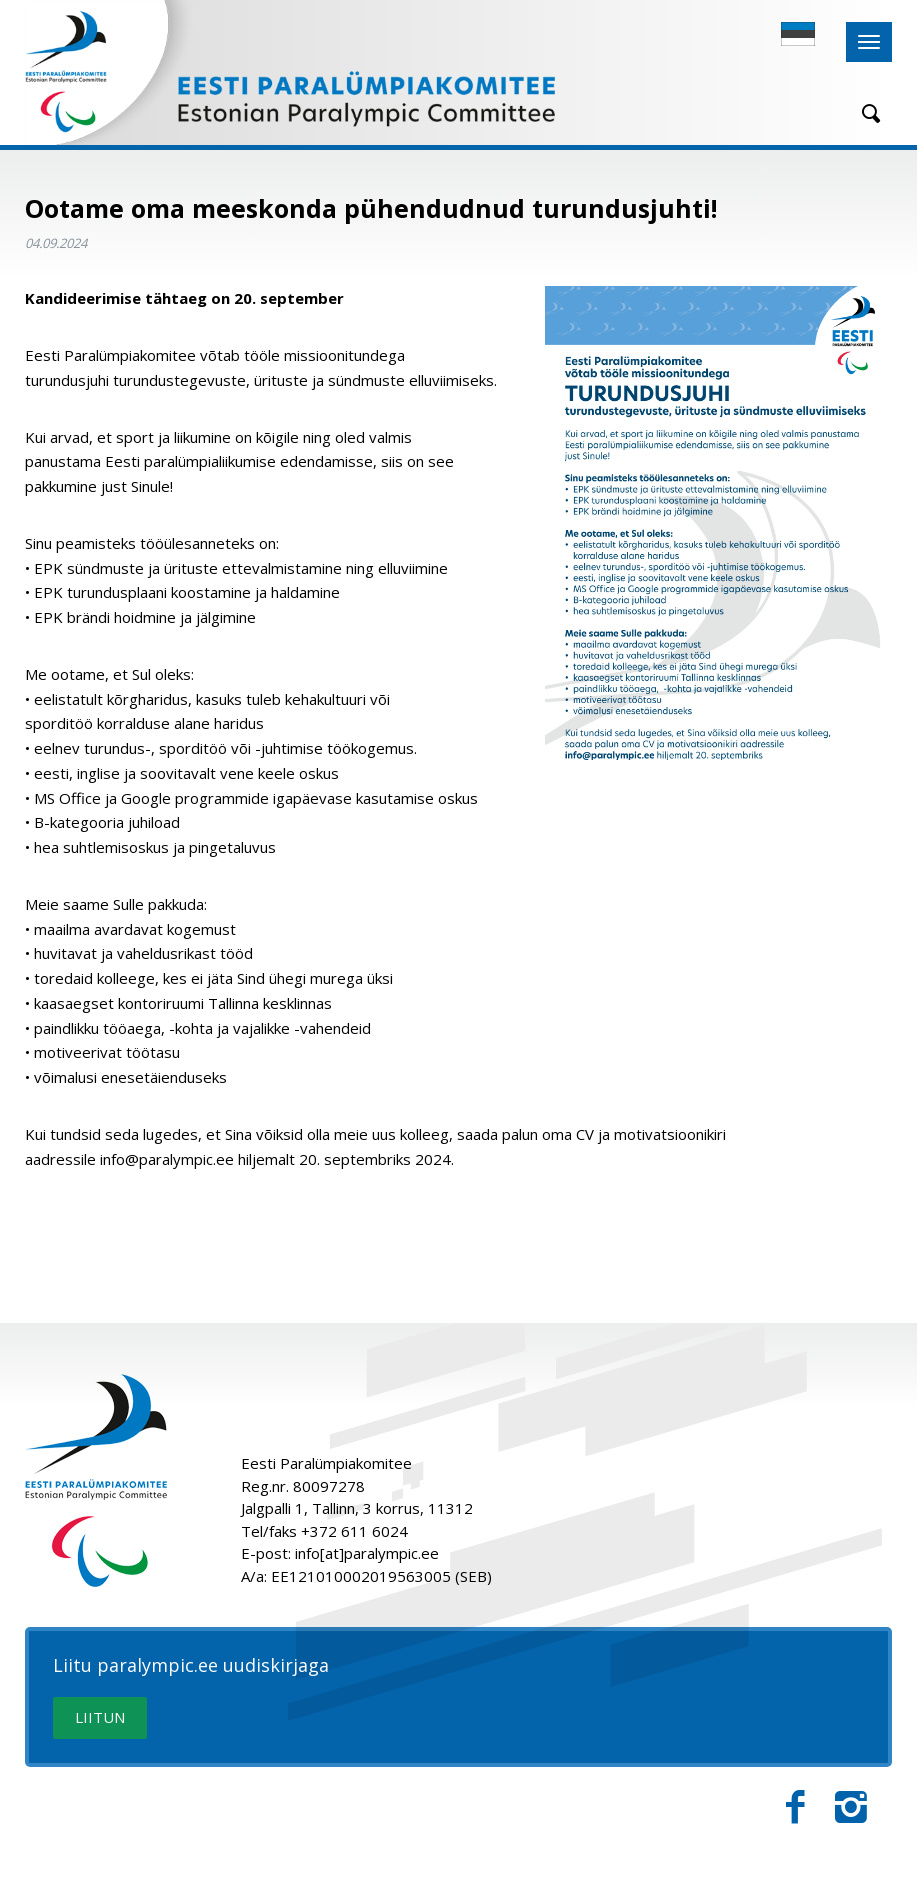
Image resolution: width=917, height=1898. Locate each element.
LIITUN (100, 1717)
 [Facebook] (795, 1807)
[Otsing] (864, 113)
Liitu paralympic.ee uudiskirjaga (191, 1666)
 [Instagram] (851, 1807)
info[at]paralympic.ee (367, 1553)
